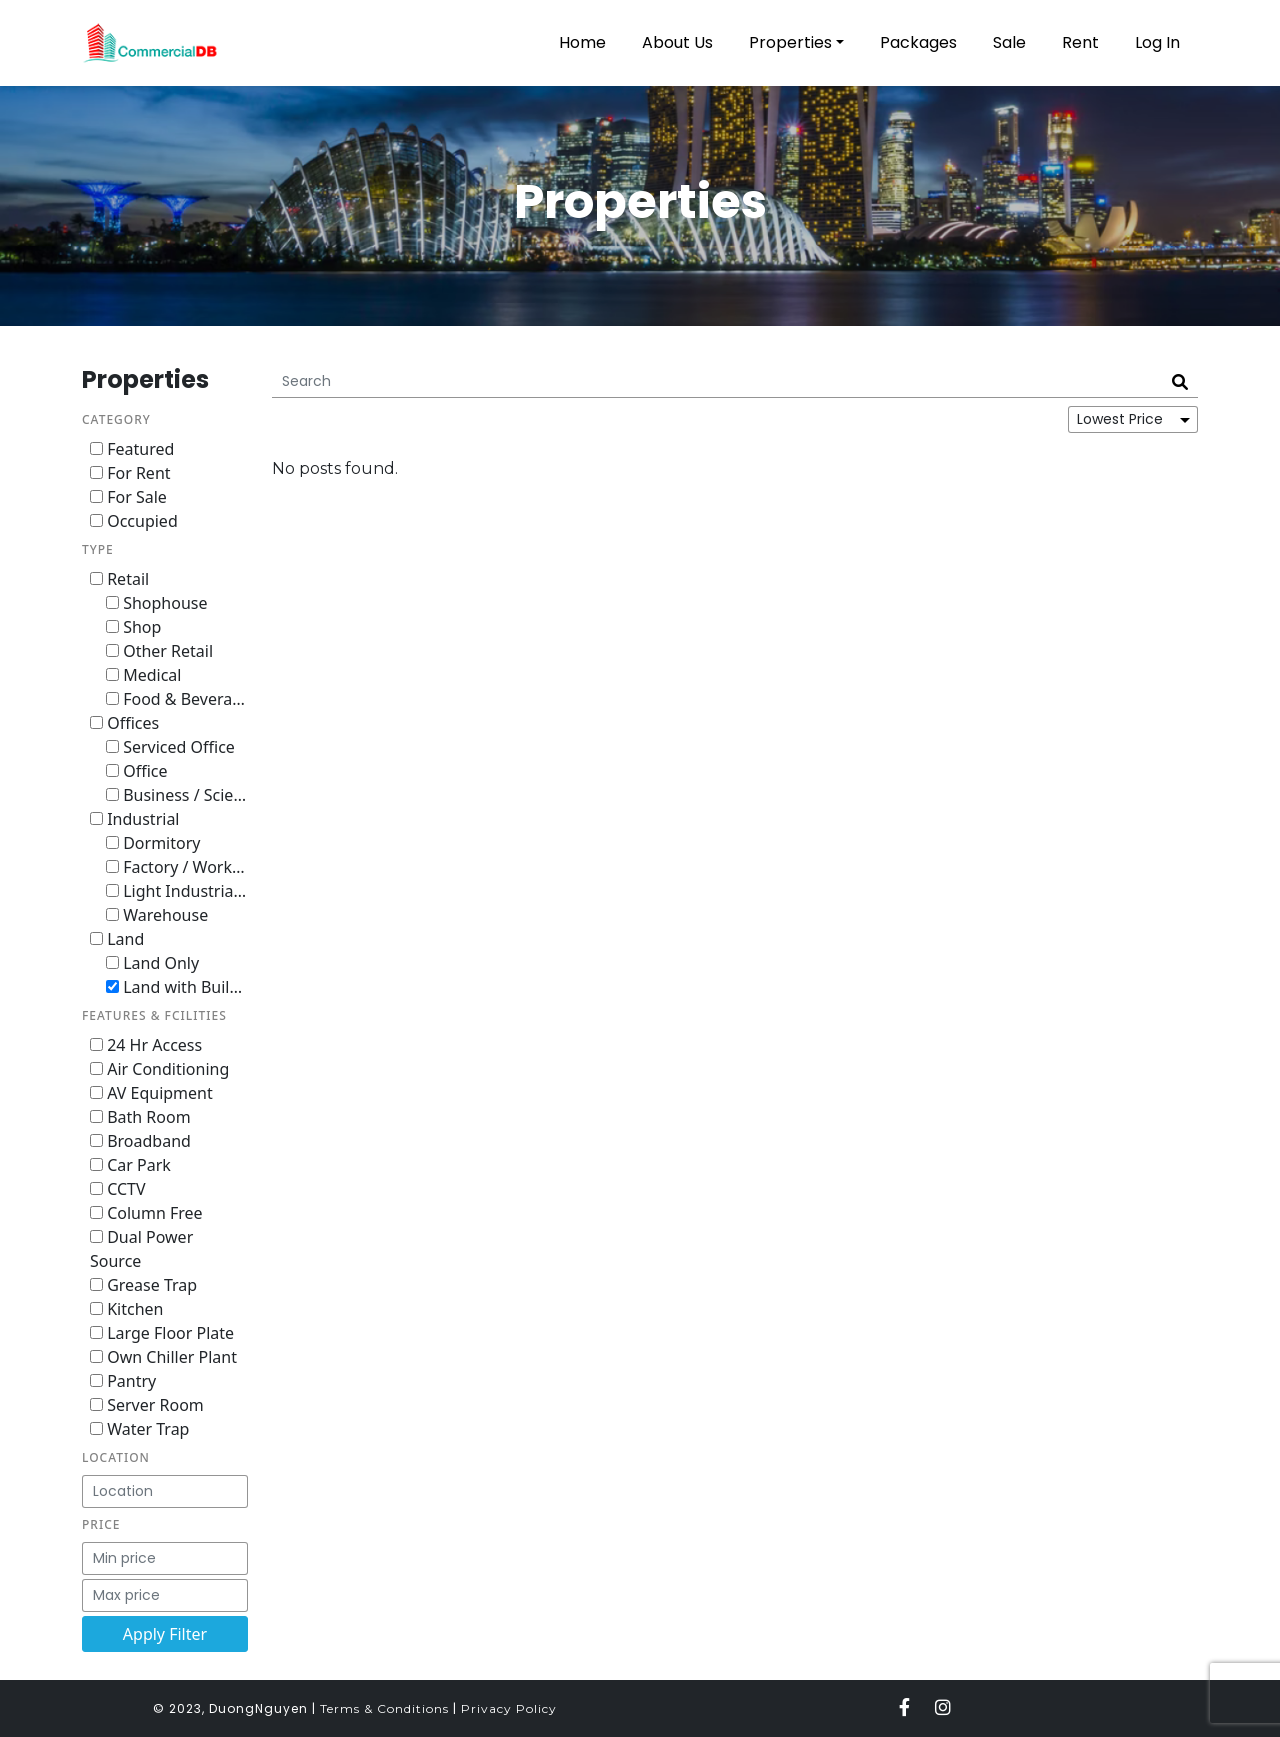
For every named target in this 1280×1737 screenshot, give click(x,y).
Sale (1009, 42)
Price (101, 1524)
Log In (1157, 42)
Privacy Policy (509, 1708)
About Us (677, 42)
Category (116, 419)
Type (98, 549)
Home (582, 42)
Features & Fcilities (154, 1015)
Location (116, 1457)
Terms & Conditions (384, 1708)
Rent (1080, 42)
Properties (790, 42)
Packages (918, 42)
